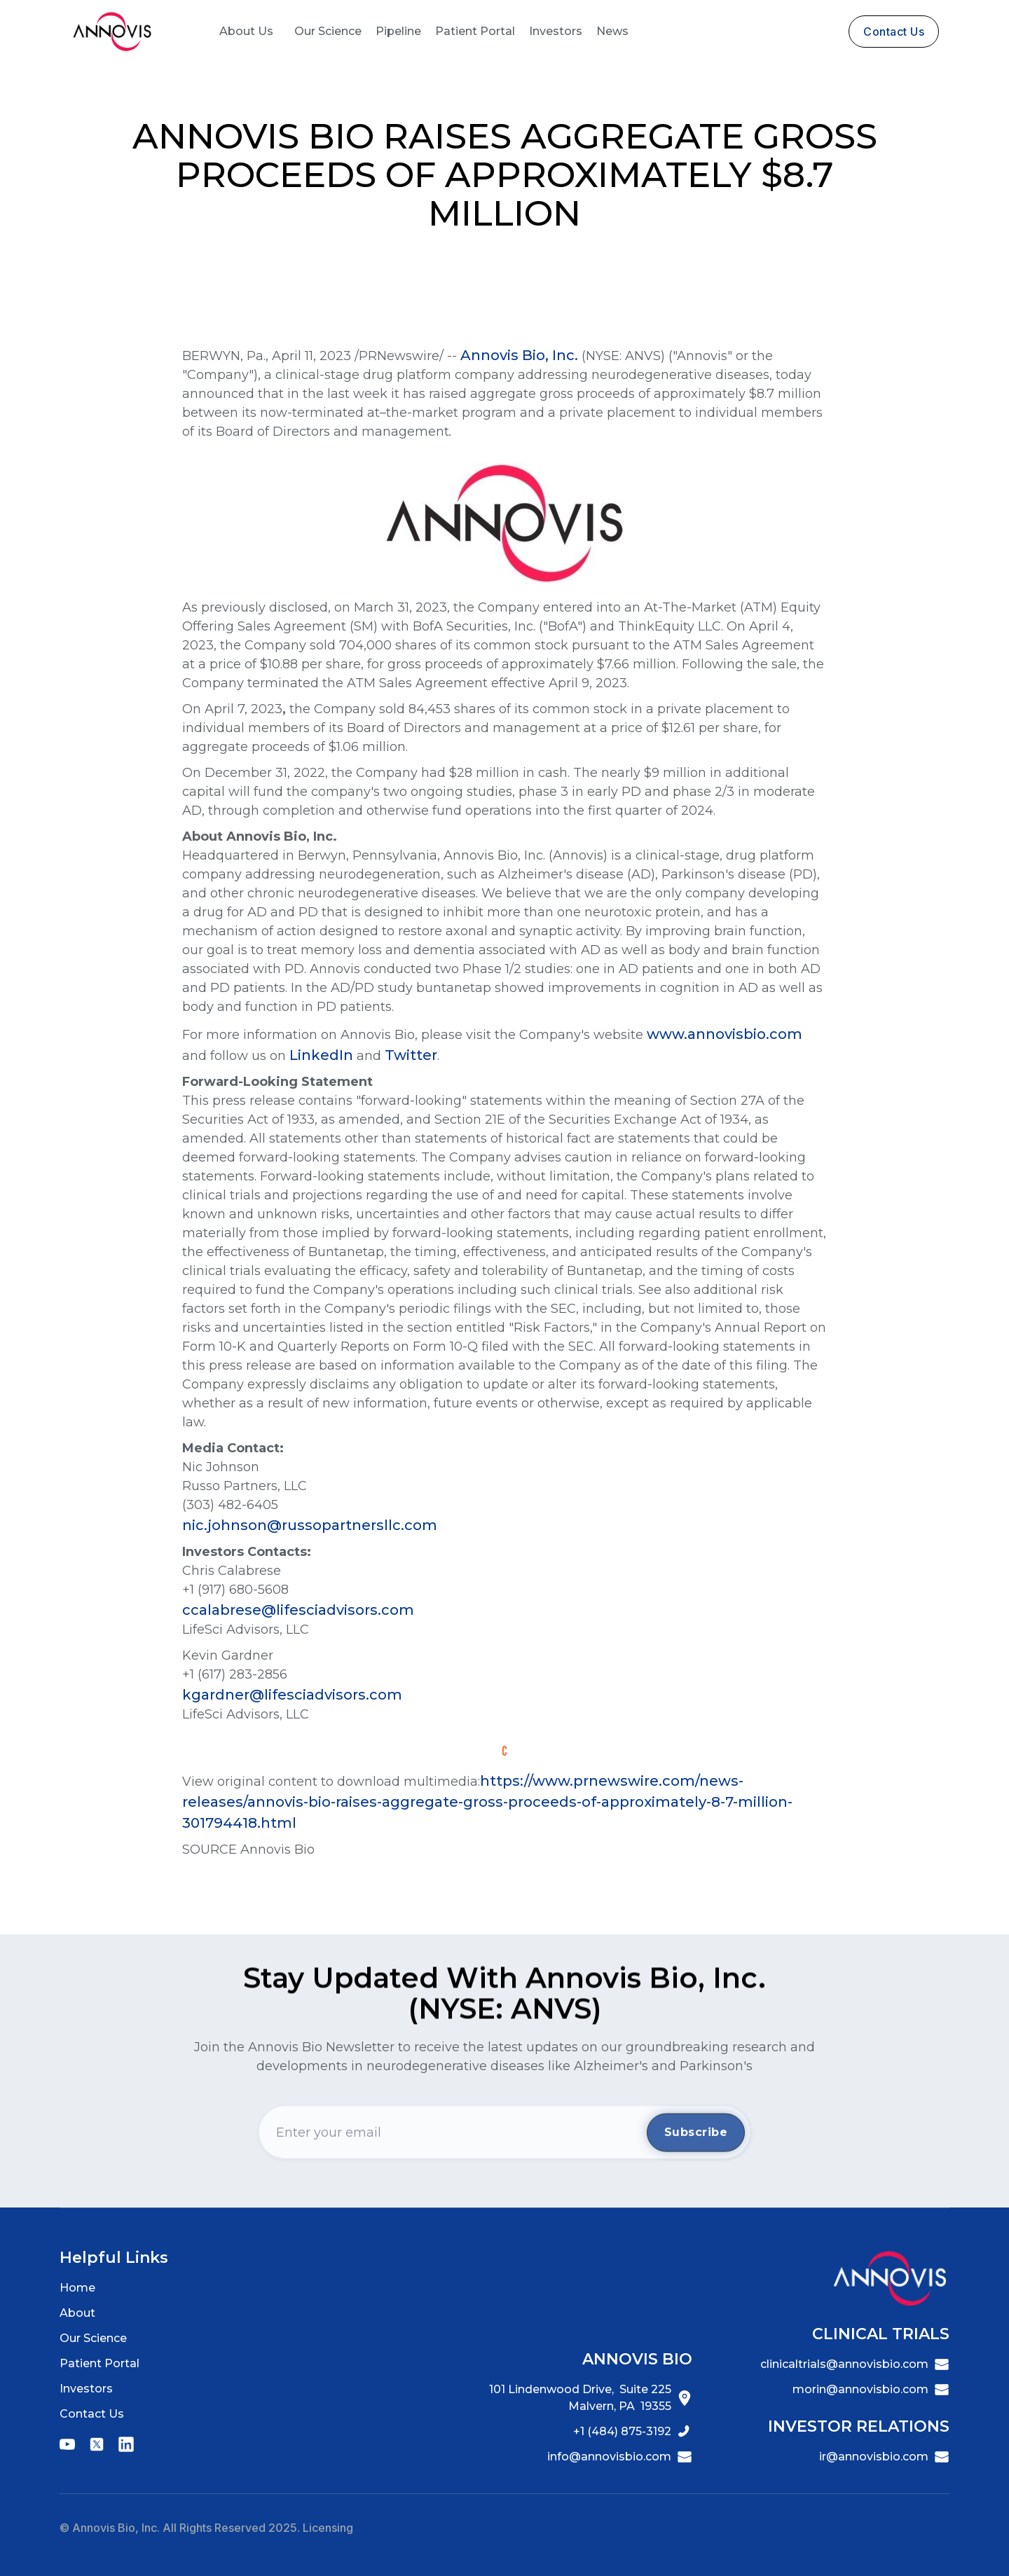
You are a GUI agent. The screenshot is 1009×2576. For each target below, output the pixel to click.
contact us (893, 32)
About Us (246, 31)
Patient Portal (475, 31)
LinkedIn (321, 1055)
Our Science (328, 31)
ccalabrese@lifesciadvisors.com (298, 1610)
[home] (112, 32)
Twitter (411, 1055)
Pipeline (398, 31)
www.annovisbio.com (724, 1034)
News (612, 31)
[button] (246, 32)
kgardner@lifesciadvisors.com (295, 1694)
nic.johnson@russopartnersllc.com (309, 1525)
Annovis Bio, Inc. (519, 355)
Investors (555, 31)
